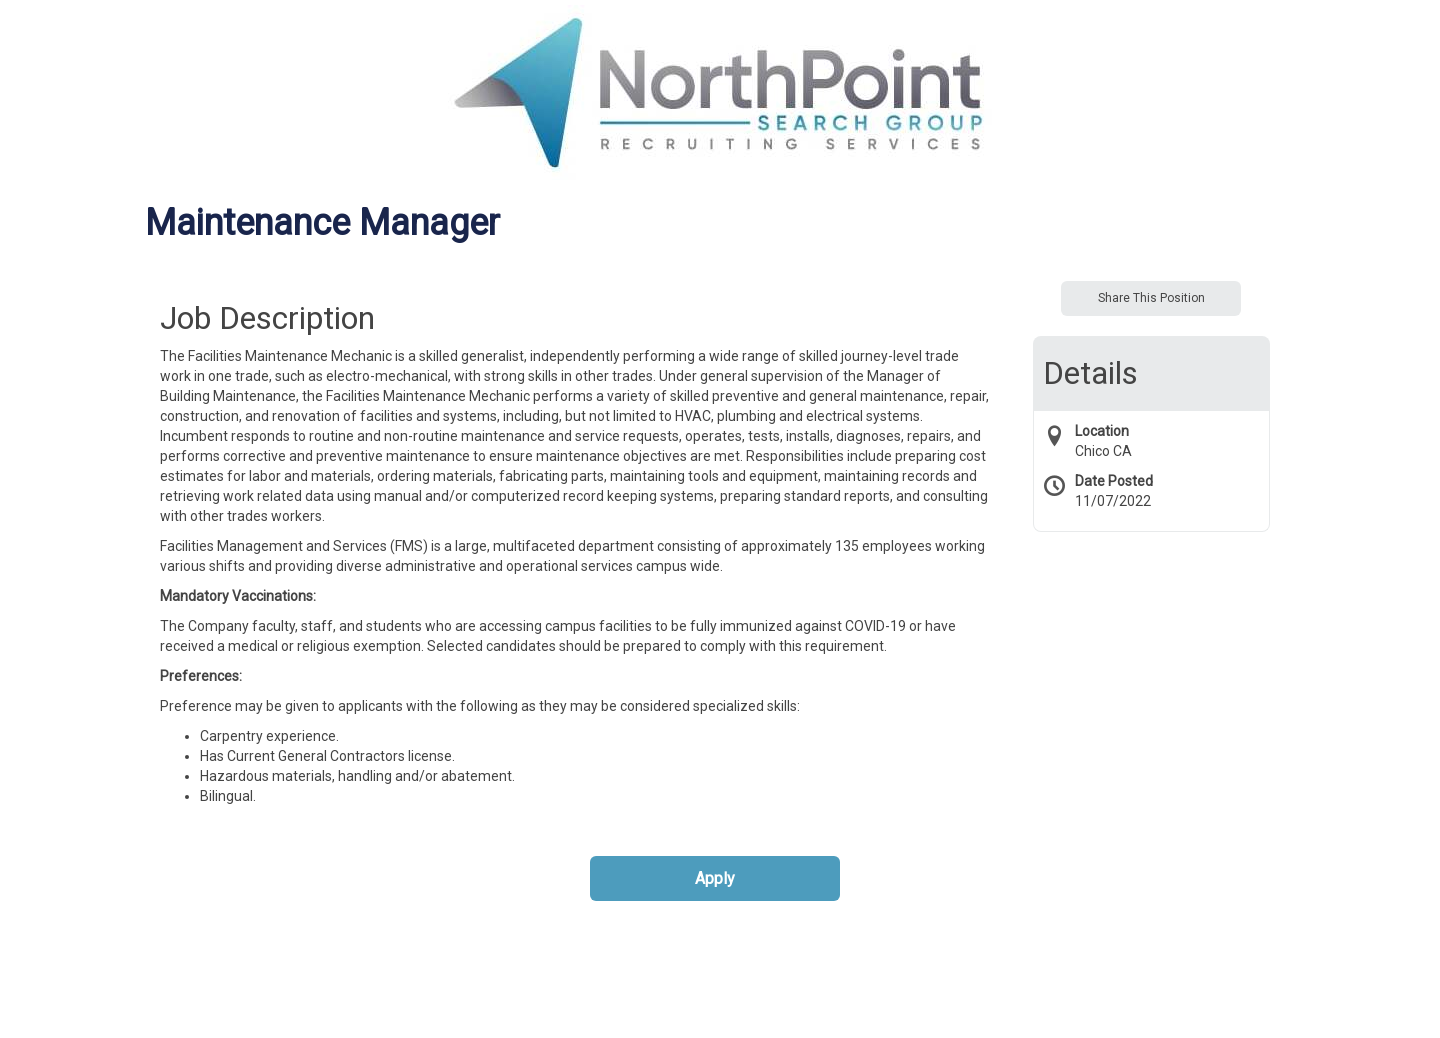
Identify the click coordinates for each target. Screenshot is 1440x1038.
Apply (715, 878)
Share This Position (1151, 298)
